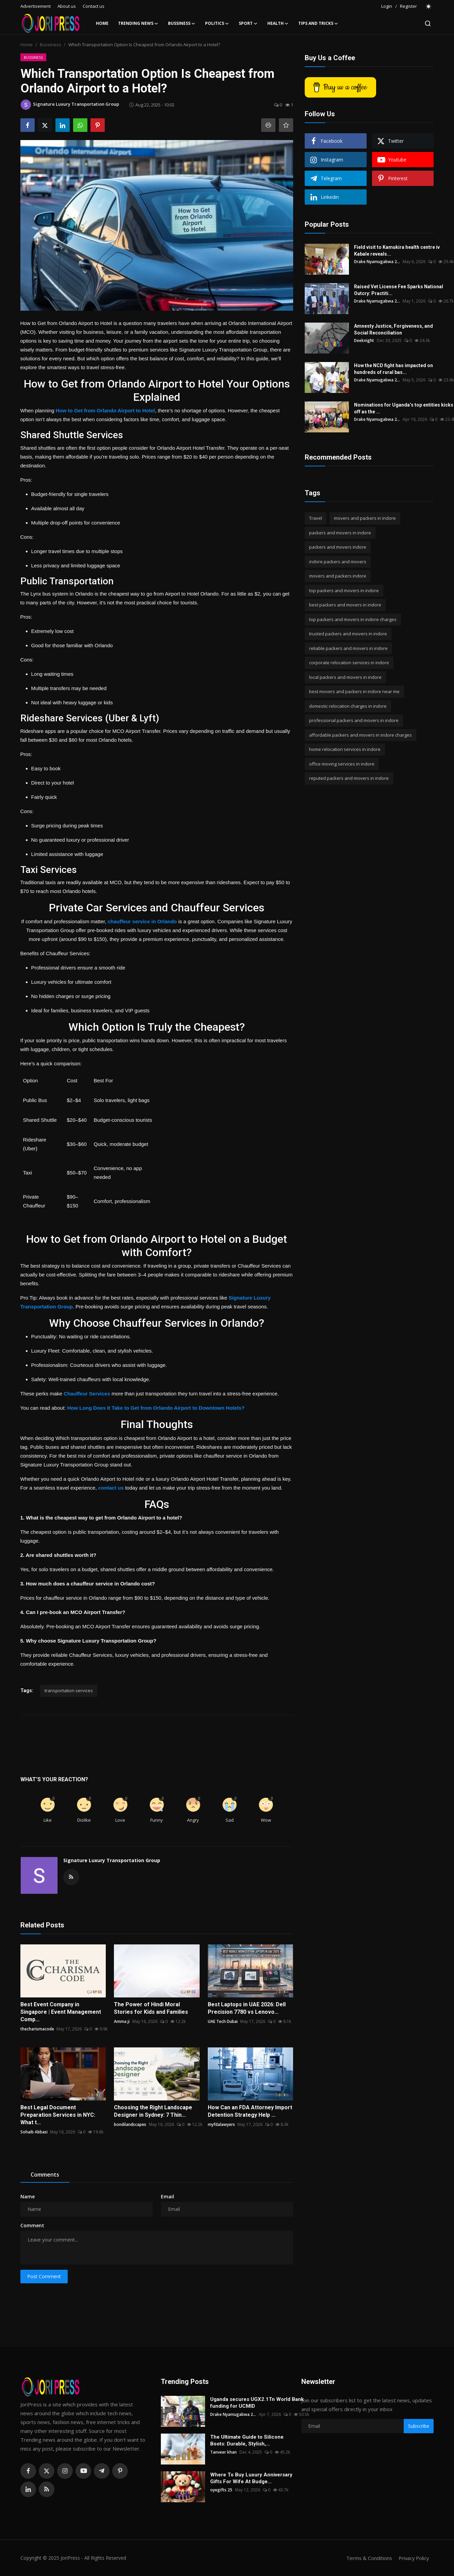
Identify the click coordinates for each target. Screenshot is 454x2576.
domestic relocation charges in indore (348, 706)
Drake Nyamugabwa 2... (377, 261)
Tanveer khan (223, 2452)
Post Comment (44, 2276)
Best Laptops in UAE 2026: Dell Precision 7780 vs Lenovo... (247, 2008)
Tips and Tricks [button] (318, 23)
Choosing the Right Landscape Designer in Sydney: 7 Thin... (153, 2111)
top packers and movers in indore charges (353, 619)
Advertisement (35, 6)
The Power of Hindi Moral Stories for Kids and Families (151, 2008)
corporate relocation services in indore (349, 662)
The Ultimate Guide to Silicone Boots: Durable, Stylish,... (247, 2440)
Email (167, 2196)
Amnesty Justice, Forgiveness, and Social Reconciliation (393, 329)
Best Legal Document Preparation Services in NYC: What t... (57, 2115)
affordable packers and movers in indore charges (360, 735)
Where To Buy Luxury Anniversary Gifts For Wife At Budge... (251, 2478)
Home (102, 23)
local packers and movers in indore (345, 677)
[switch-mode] (429, 6)
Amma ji (122, 2021)
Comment (32, 2225)
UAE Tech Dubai (223, 2021)
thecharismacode (37, 2029)
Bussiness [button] (182, 23)
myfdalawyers (221, 2124)
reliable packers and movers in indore (348, 648)
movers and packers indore (337, 576)
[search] (428, 23)
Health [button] (278, 23)
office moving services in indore (341, 764)
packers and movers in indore (340, 533)
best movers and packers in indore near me (354, 691)
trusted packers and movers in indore (348, 634)
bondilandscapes (130, 2124)
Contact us (93, 6)
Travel (315, 518)
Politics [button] (217, 23)
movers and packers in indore (365, 518)
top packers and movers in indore (344, 590)
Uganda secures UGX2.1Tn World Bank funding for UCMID (257, 2402)
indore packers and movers (337, 562)
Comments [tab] (45, 2174)
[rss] (46, 2489)
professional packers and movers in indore (354, 720)
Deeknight (364, 340)
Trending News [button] (138, 23)
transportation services (69, 1690)
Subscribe (418, 2426)
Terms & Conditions (367, 2558)
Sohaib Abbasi (34, 2132)
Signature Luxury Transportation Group (111, 1860)
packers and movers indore (337, 547)
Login (386, 6)
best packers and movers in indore (345, 605)
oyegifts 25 (221, 2490)
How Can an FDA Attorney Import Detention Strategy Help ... (250, 2111)
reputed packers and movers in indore (349, 778)
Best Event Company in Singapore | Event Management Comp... (60, 2012)
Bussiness (50, 44)
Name (27, 2196)
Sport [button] (248, 23)
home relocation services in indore (345, 749)
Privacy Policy (413, 2558)
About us (66, 6)
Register (408, 6)
